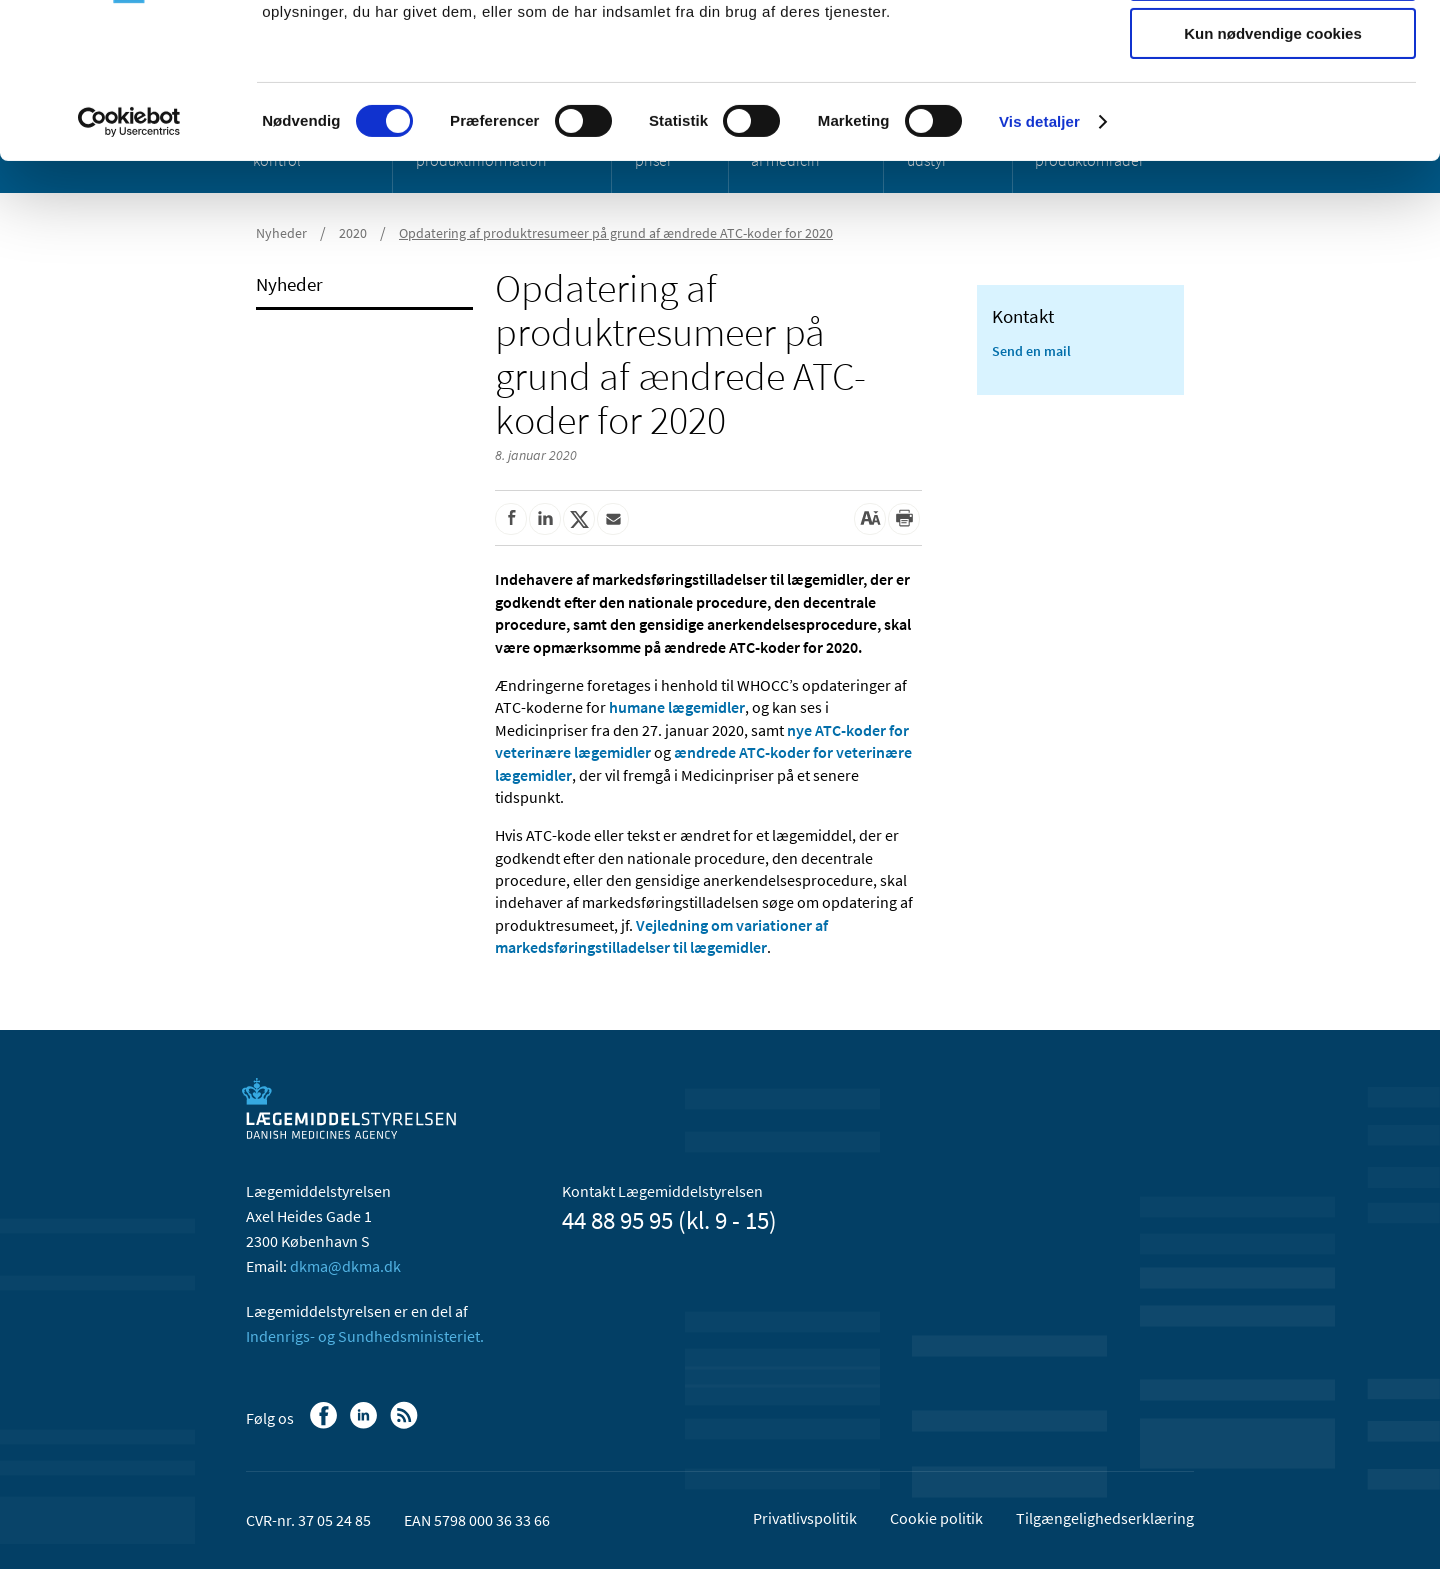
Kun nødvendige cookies (1273, 166)
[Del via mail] (613, 519)
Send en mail (1031, 351)
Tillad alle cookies (1273, 49)
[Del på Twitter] (579, 519)
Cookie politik (936, 1518)
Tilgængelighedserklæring (1105, 1518)
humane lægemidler (677, 707)
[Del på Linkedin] (545, 519)
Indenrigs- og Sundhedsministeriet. (365, 1336)
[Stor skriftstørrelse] (870, 519)
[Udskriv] (904, 519)
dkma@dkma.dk (345, 1266)
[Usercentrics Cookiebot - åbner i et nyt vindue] (129, 255)
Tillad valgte (1273, 108)
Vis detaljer (1039, 254)
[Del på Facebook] (511, 519)
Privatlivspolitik (805, 1518)
